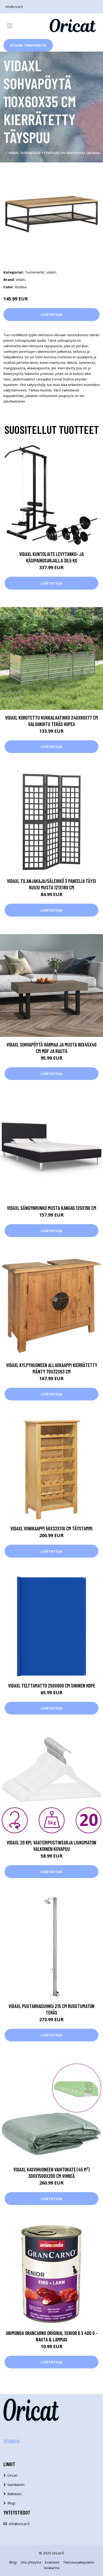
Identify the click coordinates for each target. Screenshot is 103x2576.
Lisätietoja (51, 314)
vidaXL (51, 272)
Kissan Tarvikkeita (28, 45)
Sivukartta (51, 2567)
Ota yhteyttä (31, 2562)
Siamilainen (15, 2484)
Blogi (11, 2503)
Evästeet (52, 2562)
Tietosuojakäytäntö (78, 2562)
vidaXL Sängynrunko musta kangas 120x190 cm (51, 1208)
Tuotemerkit (35, 272)
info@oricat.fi (14, 7)
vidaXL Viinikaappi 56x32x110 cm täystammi (51, 1528)
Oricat (12, 2475)
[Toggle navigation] (9, 25)
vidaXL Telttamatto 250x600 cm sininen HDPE (51, 1685)
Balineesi (14, 2493)
